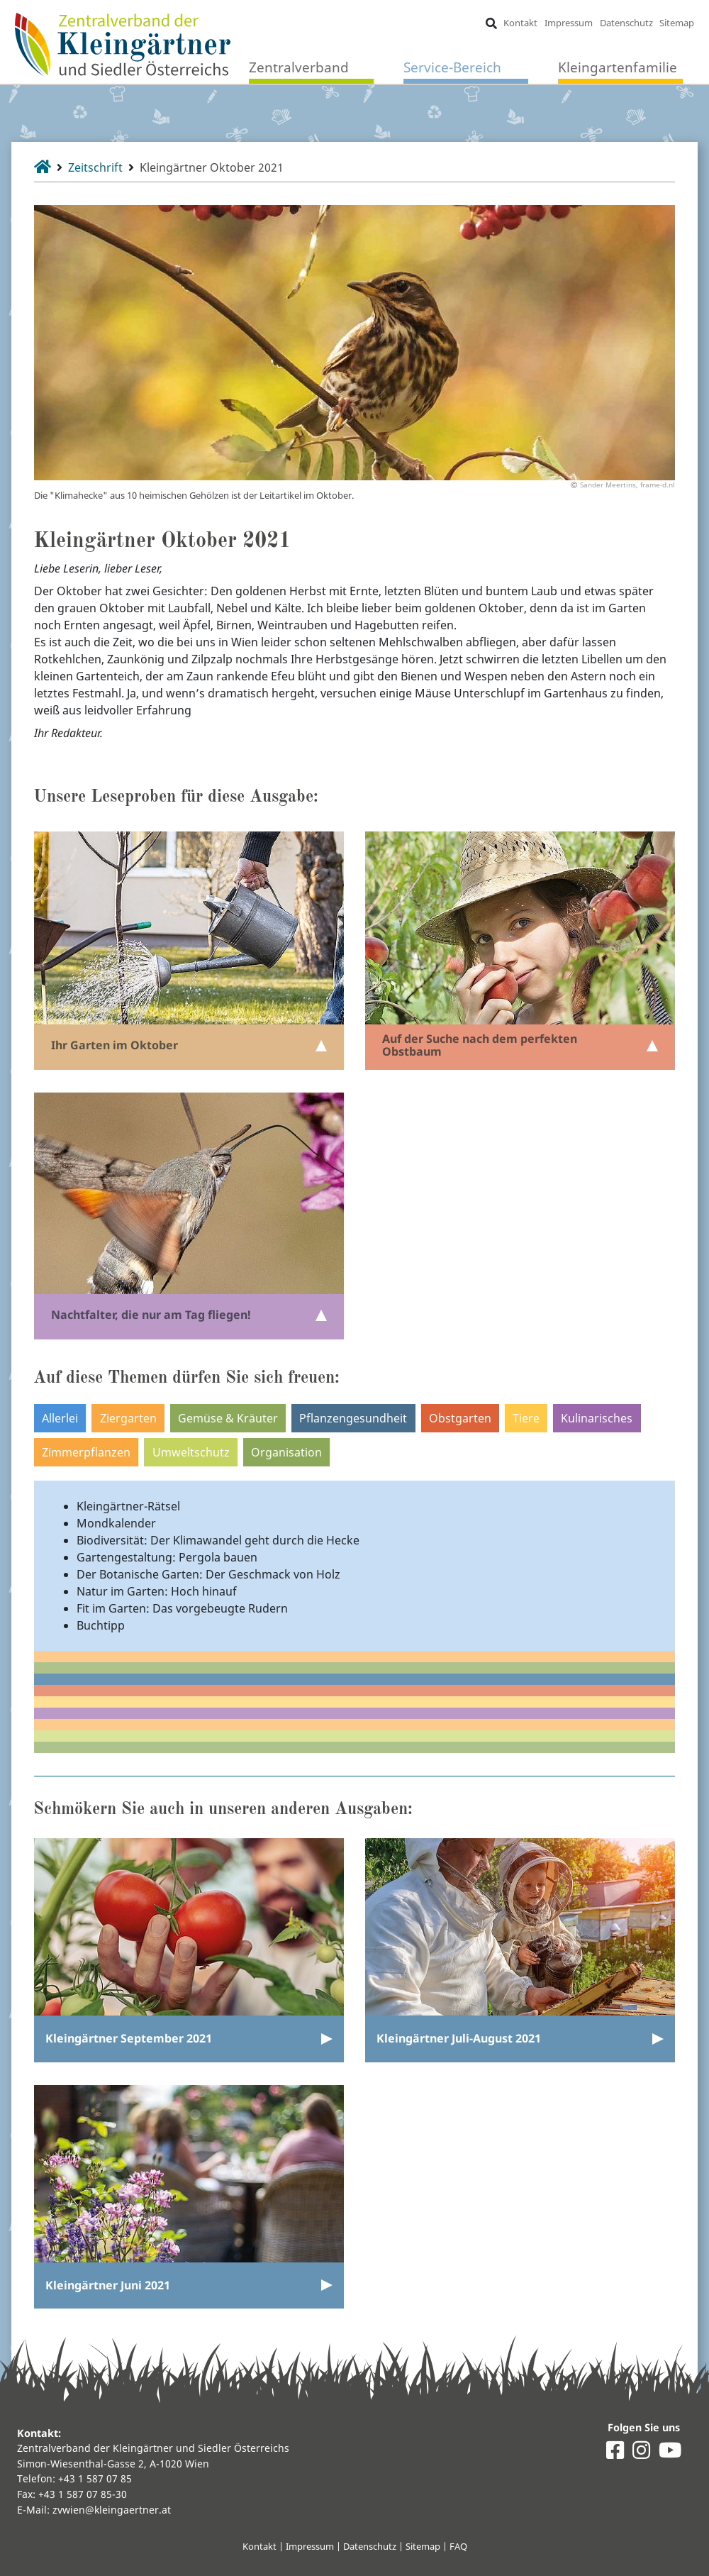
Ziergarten (128, 1418)
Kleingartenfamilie (617, 67)
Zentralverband (299, 67)
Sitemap (676, 22)
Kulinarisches (596, 1418)
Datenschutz (626, 22)
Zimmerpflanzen (86, 1452)
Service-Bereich (452, 67)
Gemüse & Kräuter (228, 1418)
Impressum (569, 22)
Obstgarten (460, 1418)
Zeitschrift (95, 167)
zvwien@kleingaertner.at (111, 2509)
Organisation (286, 1452)
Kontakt (520, 22)
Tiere (526, 1418)
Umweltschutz (191, 1452)
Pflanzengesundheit (353, 1418)
